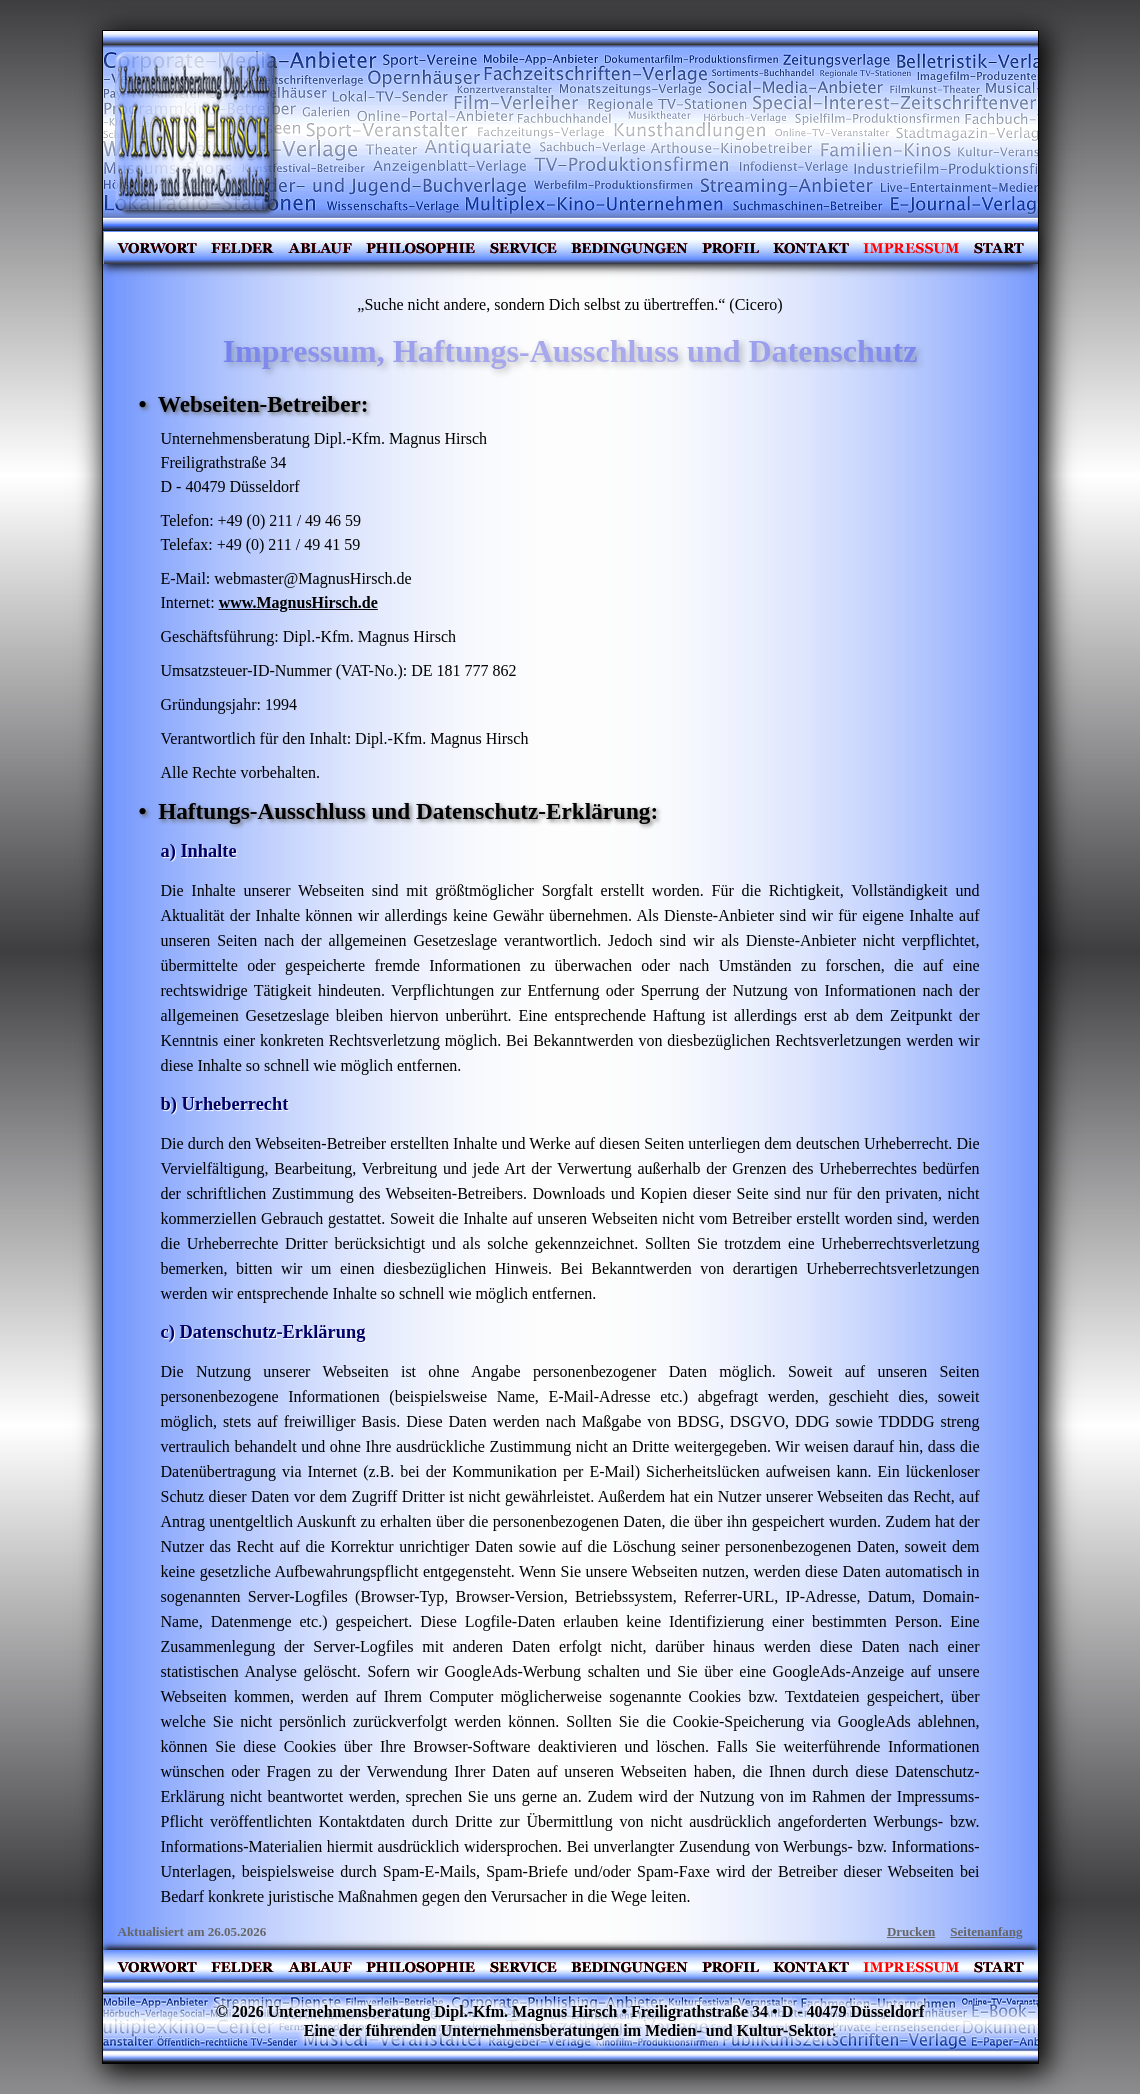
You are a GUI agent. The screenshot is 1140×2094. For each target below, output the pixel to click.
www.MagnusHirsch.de (298, 602)
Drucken (911, 1931)
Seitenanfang (986, 1931)
